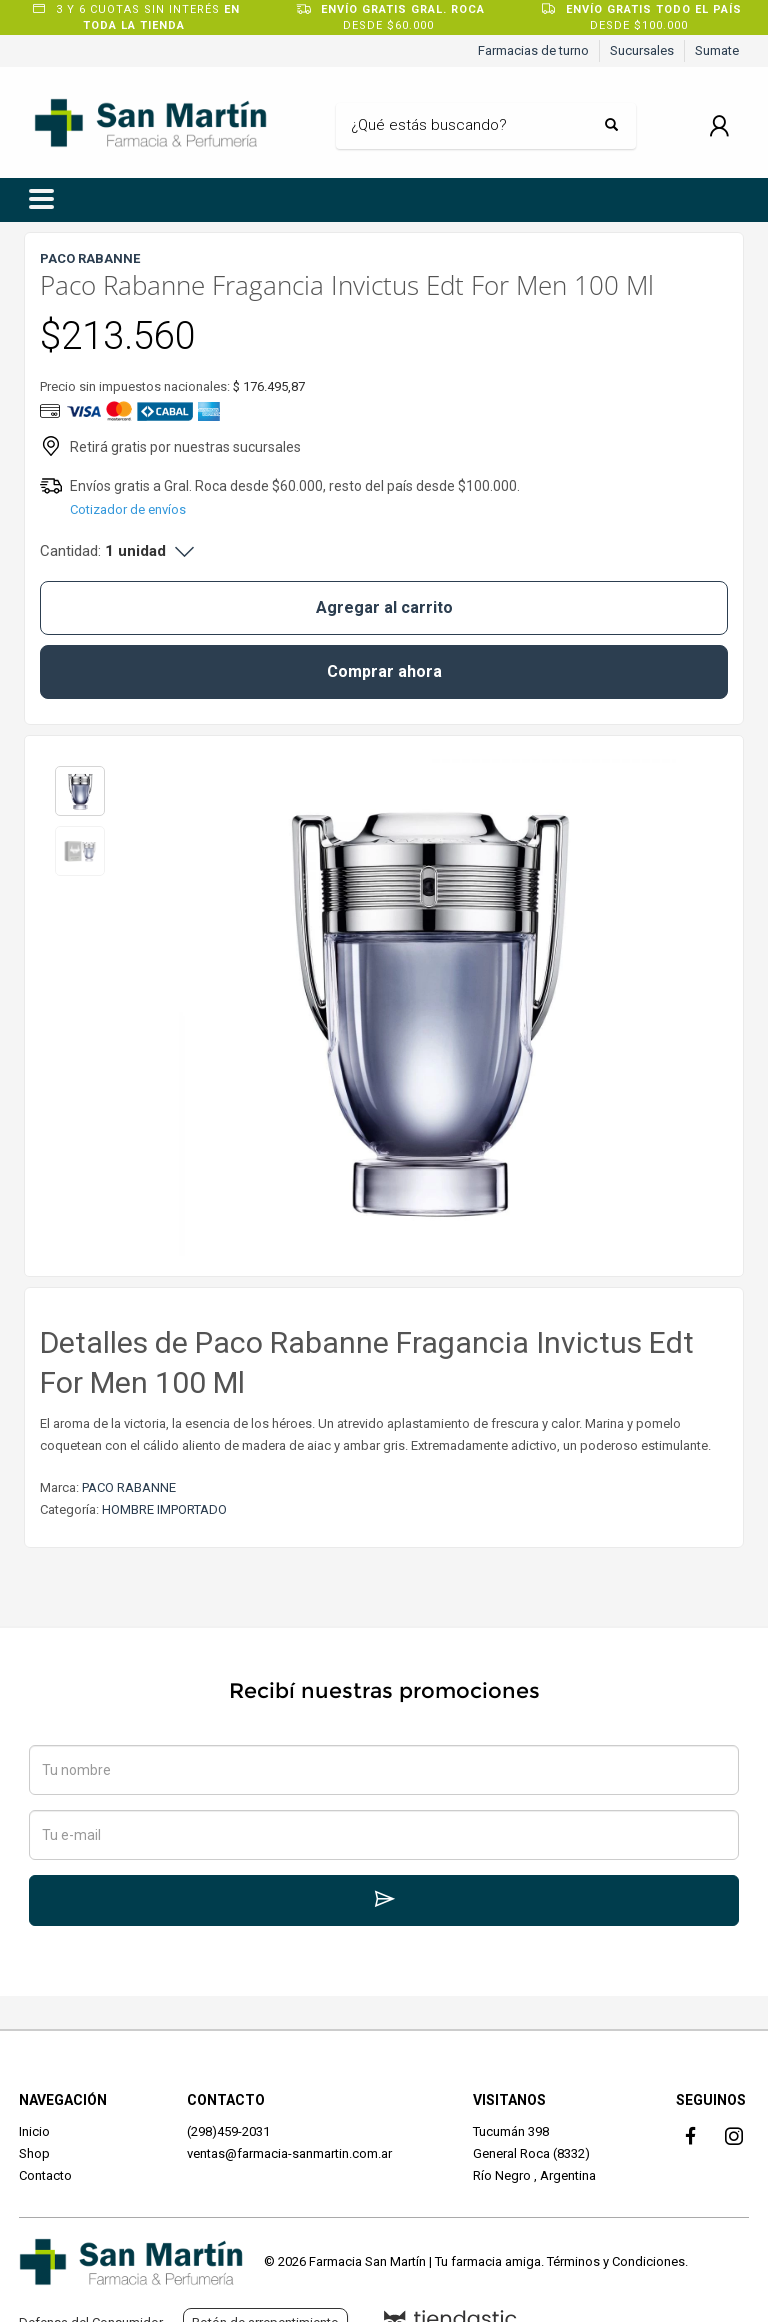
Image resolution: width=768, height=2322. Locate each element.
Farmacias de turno (533, 50)
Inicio (34, 2131)
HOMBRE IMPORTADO (164, 1509)
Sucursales (642, 50)
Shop (34, 2153)
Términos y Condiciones (616, 2261)
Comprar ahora (384, 671)
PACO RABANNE (129, 1487)
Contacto (45, 2175)
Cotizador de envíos (128, 509)
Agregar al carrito (384, 607)
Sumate (717, 50)
